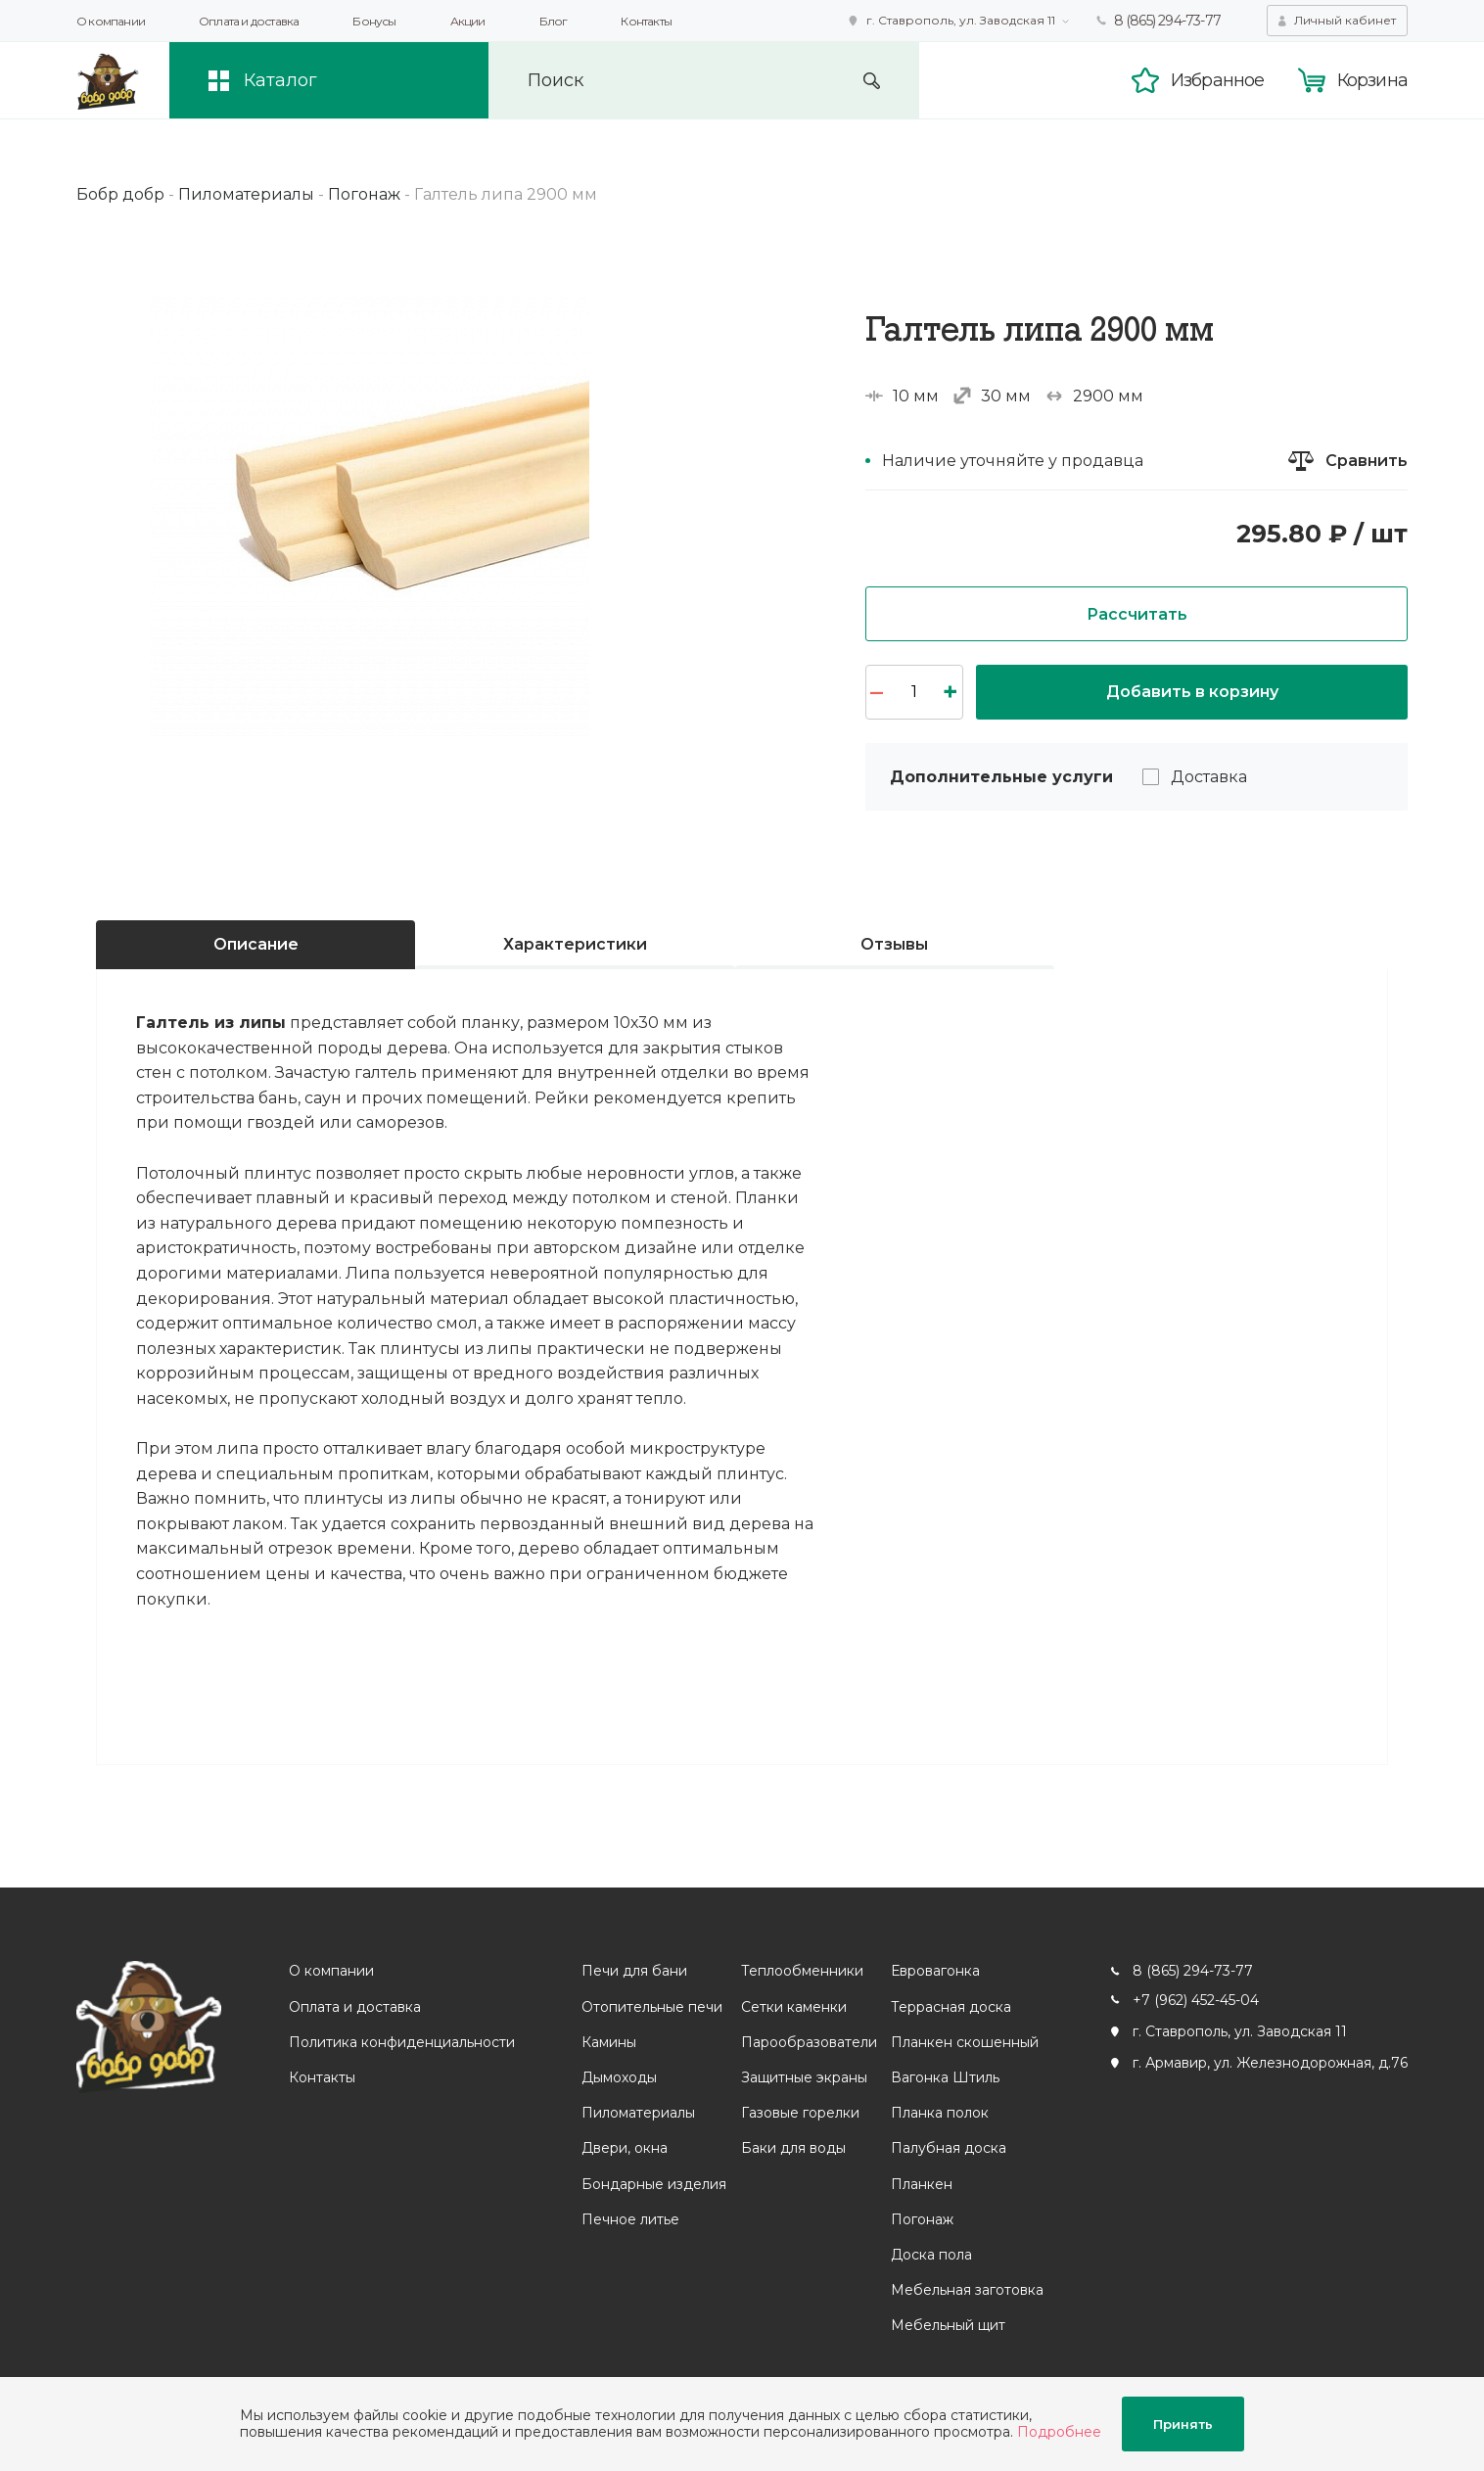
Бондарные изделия (653, 2184)
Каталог (280, 80)
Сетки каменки (794, 2007)
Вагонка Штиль (945, 2077)
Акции (468, 21)
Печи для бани (634, 1971)
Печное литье (630, 2219)
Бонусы (373, 21)
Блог (553, 21)
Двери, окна (624, 2148)
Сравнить (1366, 460)
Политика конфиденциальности (402, 2042)
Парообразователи (809, 2042)
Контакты (646, 21)
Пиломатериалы (638, 2112)
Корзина (1372, 80)
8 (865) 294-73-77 (1167, 20)
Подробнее (1059, 2432)
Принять (1183, 2424)
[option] (370, 516)
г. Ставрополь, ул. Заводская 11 (960, 20)
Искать (871, 80)
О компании (110, 21)
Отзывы (894, 944)
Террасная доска (951, 2007)
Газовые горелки (800, 2112)
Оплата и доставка (249, 21)
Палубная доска (948, 2148)
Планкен (921, 2184)
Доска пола (931, 2254)
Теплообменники (802, 1971)
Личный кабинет (1345, 20)
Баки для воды (793, 2148)
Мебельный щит (948, 2325)
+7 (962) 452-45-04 (1196, 2000)
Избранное (1218, 80)
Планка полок (940, 2112)
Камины (608, 2042)
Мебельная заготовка (967, 2290)
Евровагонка (935, 1971)
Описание (256, 944)
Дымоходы (619, 2077)
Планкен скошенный (965, 2042)
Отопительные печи (651, 2007)
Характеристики (575, 944)
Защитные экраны (804, 2077)
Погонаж (922, 2219)
